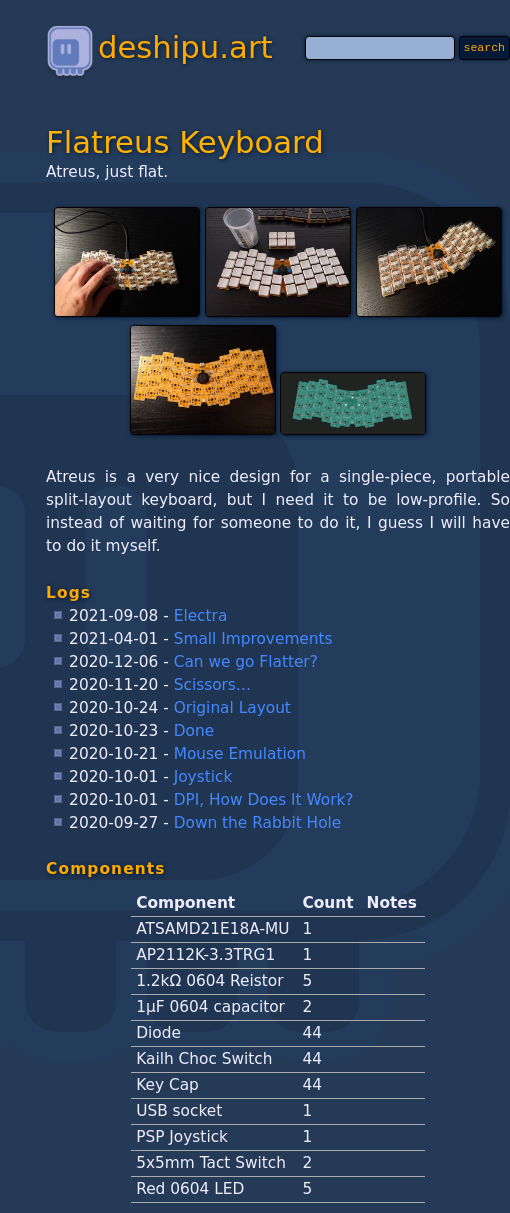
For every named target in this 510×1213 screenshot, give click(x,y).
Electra (201, 616)
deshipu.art (159, 47)
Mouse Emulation (240, 754)
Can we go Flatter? (246, 662)
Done (194, 731)
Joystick (203, 777)
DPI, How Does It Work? (264, 800)
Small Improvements (253, 639)
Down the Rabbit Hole (258, 823)
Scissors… (213, 685)
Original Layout (232, 708)
